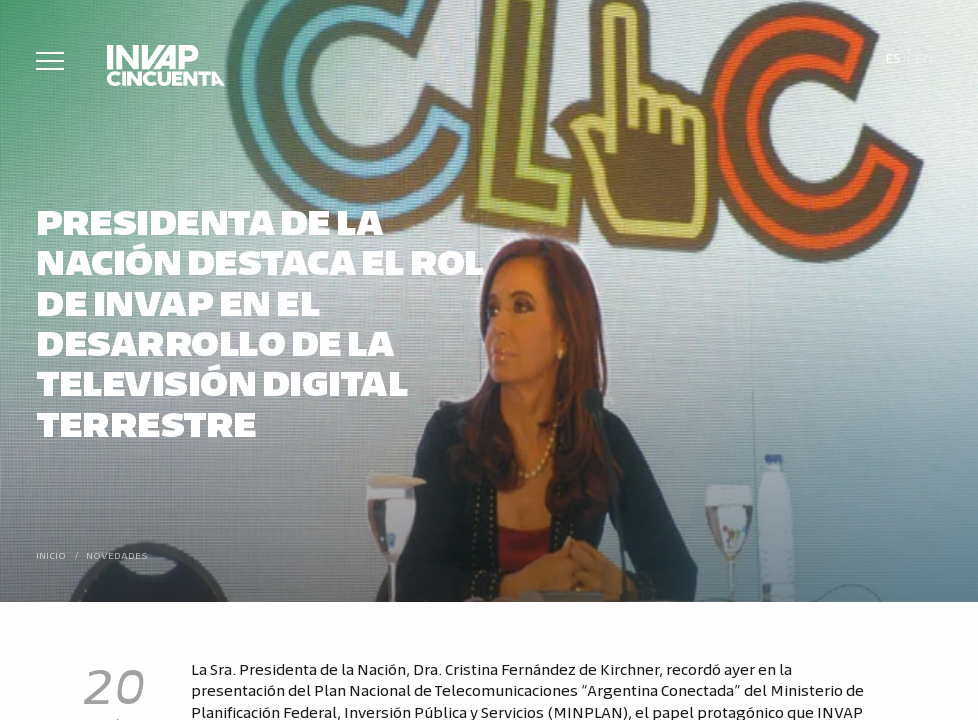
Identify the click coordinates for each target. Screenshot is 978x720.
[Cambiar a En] (925, 58)
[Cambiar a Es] (892, 58)
